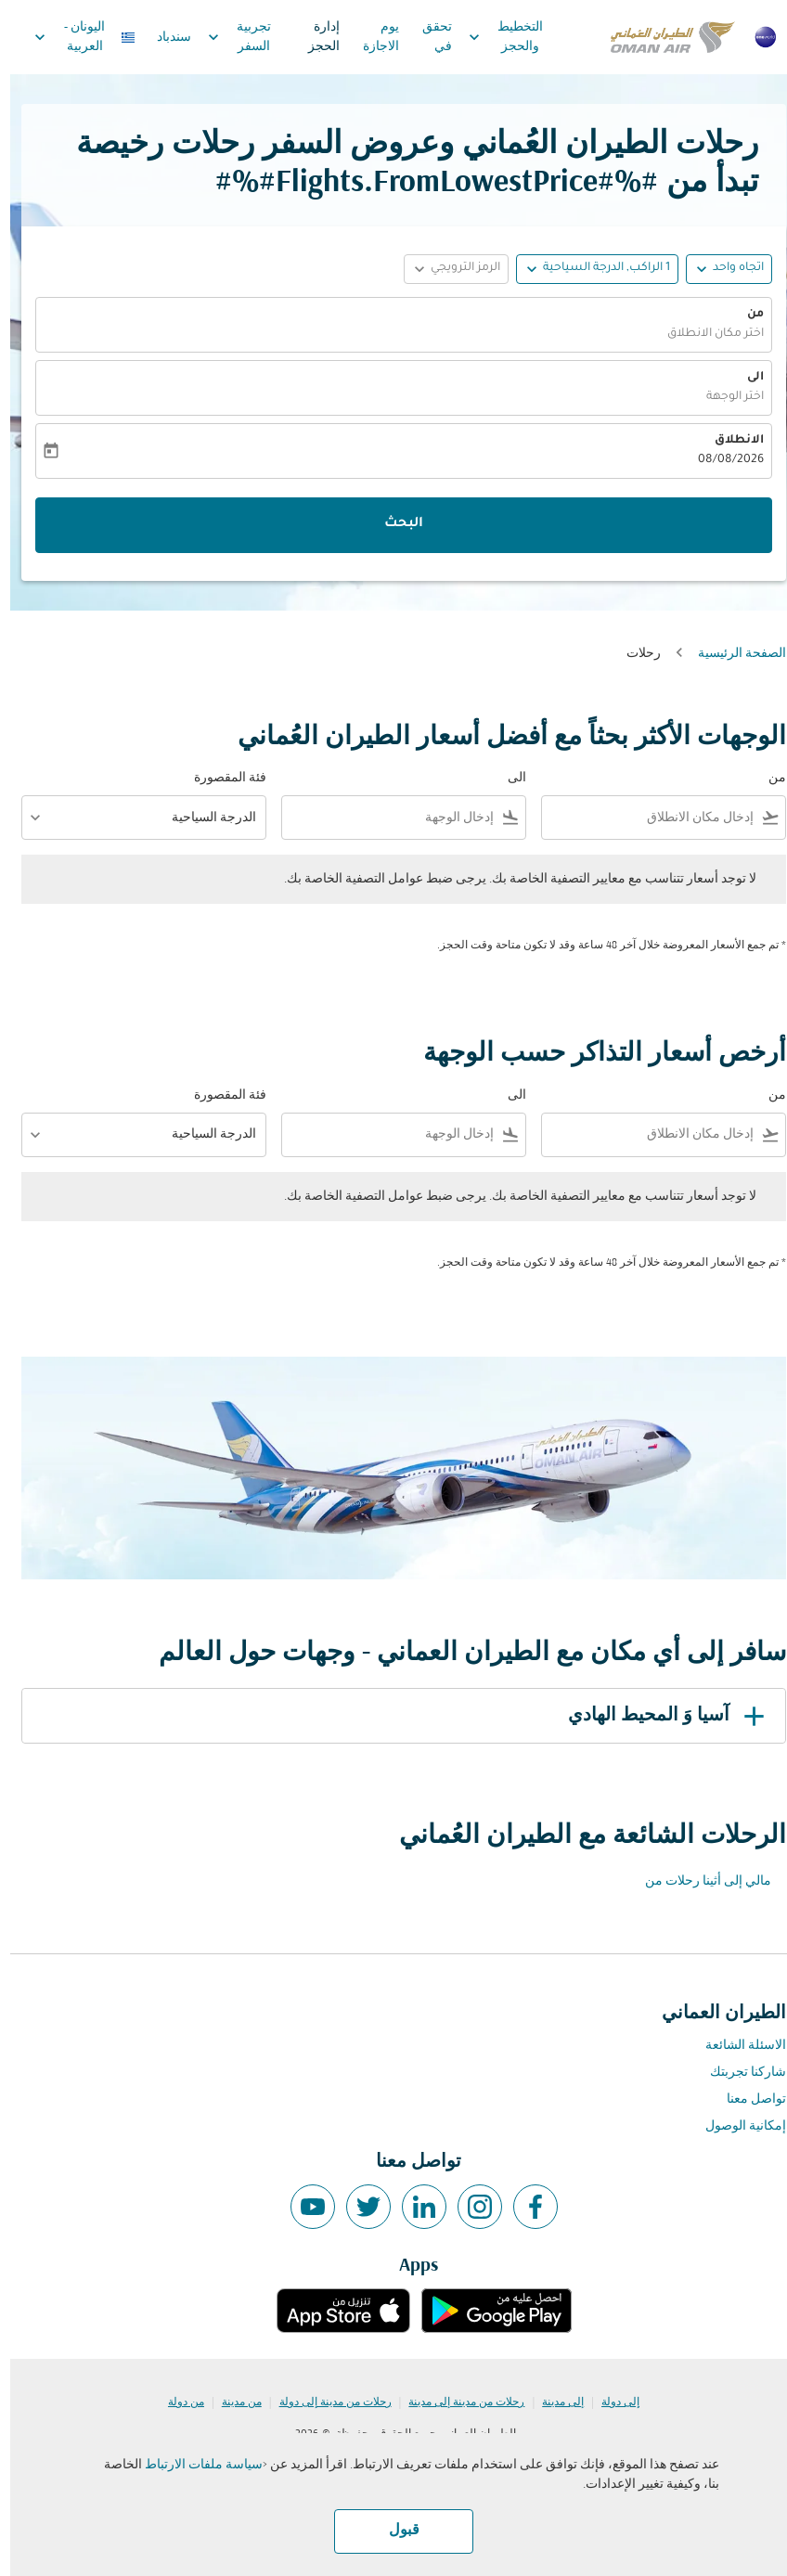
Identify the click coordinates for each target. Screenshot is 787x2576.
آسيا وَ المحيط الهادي (659, 1716)
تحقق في (427, 37)
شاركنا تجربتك (738, 2073)
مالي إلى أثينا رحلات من (698, 1881)
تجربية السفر (224, 37)
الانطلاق (729, 440)
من (745, 314)
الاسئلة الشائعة (735, 2046)
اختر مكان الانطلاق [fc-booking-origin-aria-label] (705, 334)
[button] (587, 269)
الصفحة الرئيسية (732, 654)
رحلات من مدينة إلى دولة (325, 2402)
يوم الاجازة (371, 37)
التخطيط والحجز (491, 37)
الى (745, 377)
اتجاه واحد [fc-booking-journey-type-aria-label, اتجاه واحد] (728, 268)
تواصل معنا (746, 2099)
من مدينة (232, 2402)
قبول (394, 2530)
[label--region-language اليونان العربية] (73, 37)
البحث (393, 524)
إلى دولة (610, 2402)
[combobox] (641, 818)
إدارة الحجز (313, 37)
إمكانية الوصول (735, 2126)
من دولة (176, 2402)
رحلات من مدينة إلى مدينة (456, 2402)
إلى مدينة (553, 2402)
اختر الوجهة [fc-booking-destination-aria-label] (725, 397)
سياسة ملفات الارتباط (193, 2465)
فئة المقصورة (220, 778)
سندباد (164, 38)
